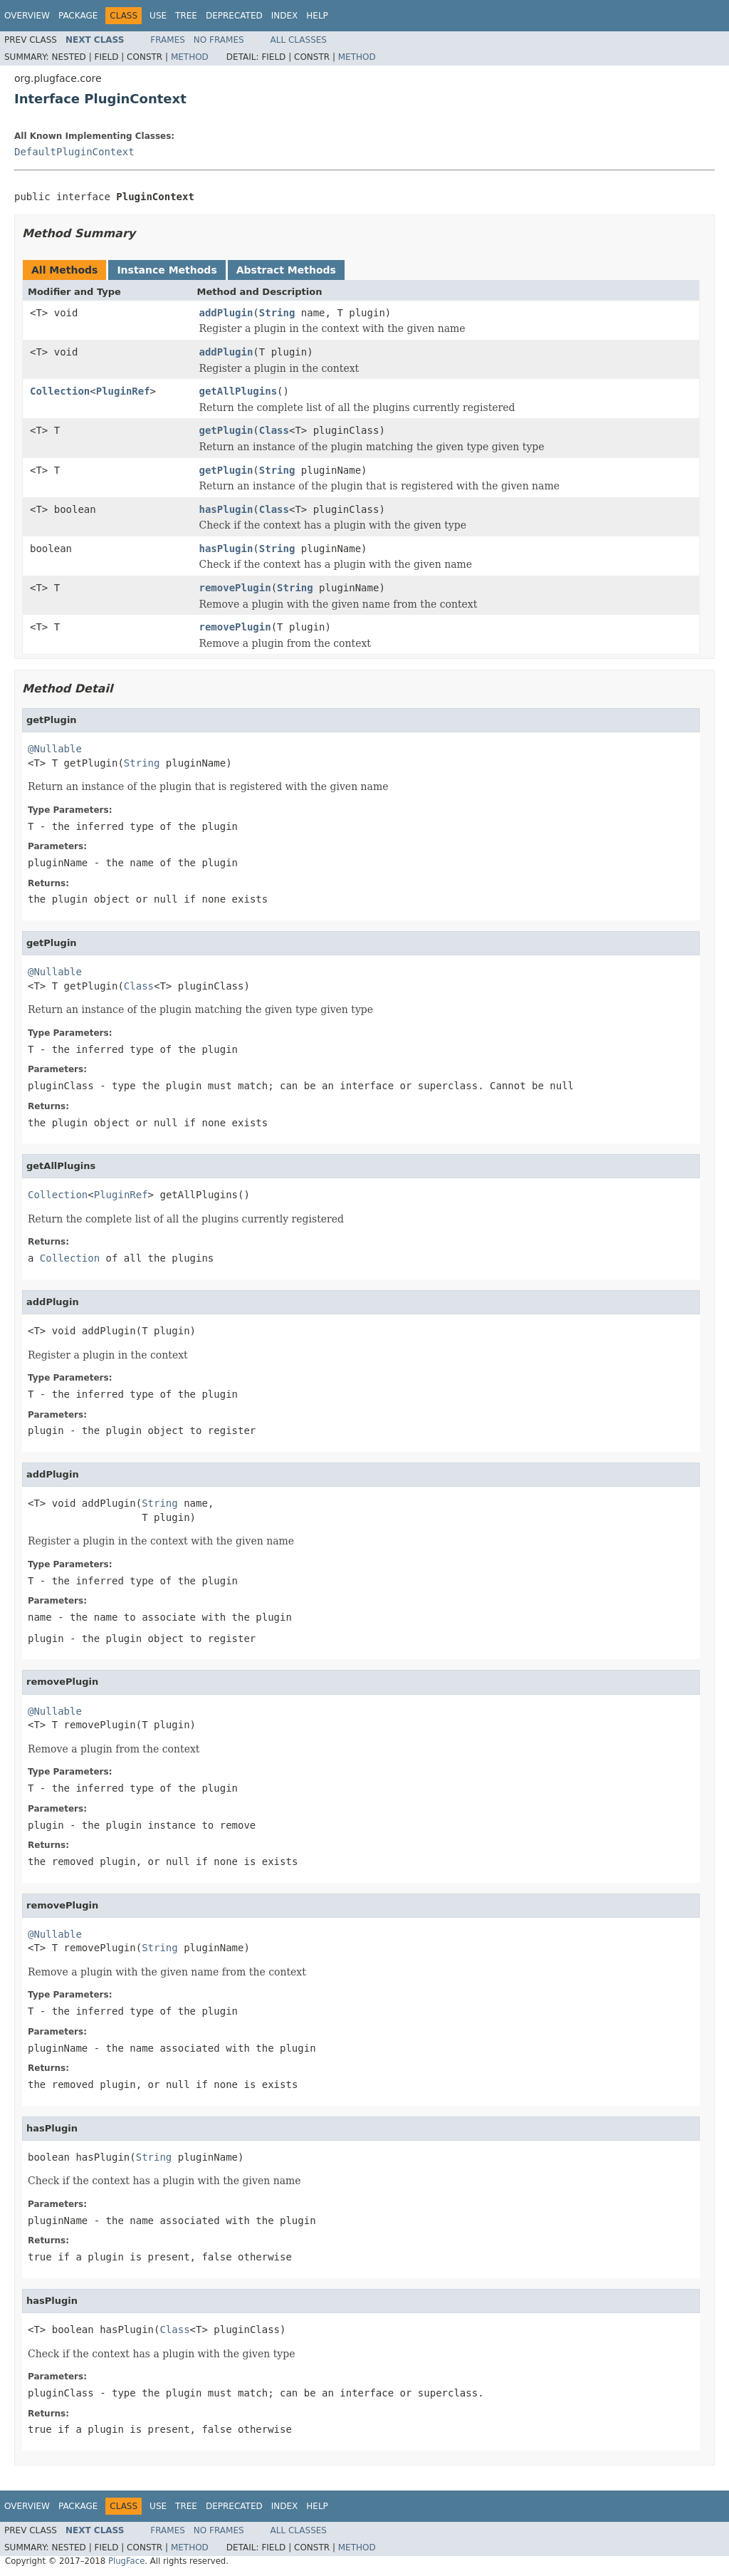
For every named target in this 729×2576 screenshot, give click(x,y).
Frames (167, 40)
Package (78, 16)
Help (317, 16)
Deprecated (234, 16)
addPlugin (226, 312)
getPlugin (226, 430)
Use (158, 16)
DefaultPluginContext (74, 151)
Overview (27, 16)
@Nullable (55, 748)
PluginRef (123, 391)
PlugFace (126, 2561)
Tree (186, 16)
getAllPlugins (238, 391)
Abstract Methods (286, 270)
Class (274, 430)
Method (190, 57)
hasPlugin (226, 509)
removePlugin (235, 587)
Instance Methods (166, 270)
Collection (60, 391)
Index (284, 16)
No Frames (219, 40)
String (277, 312)
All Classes (299, 40)
